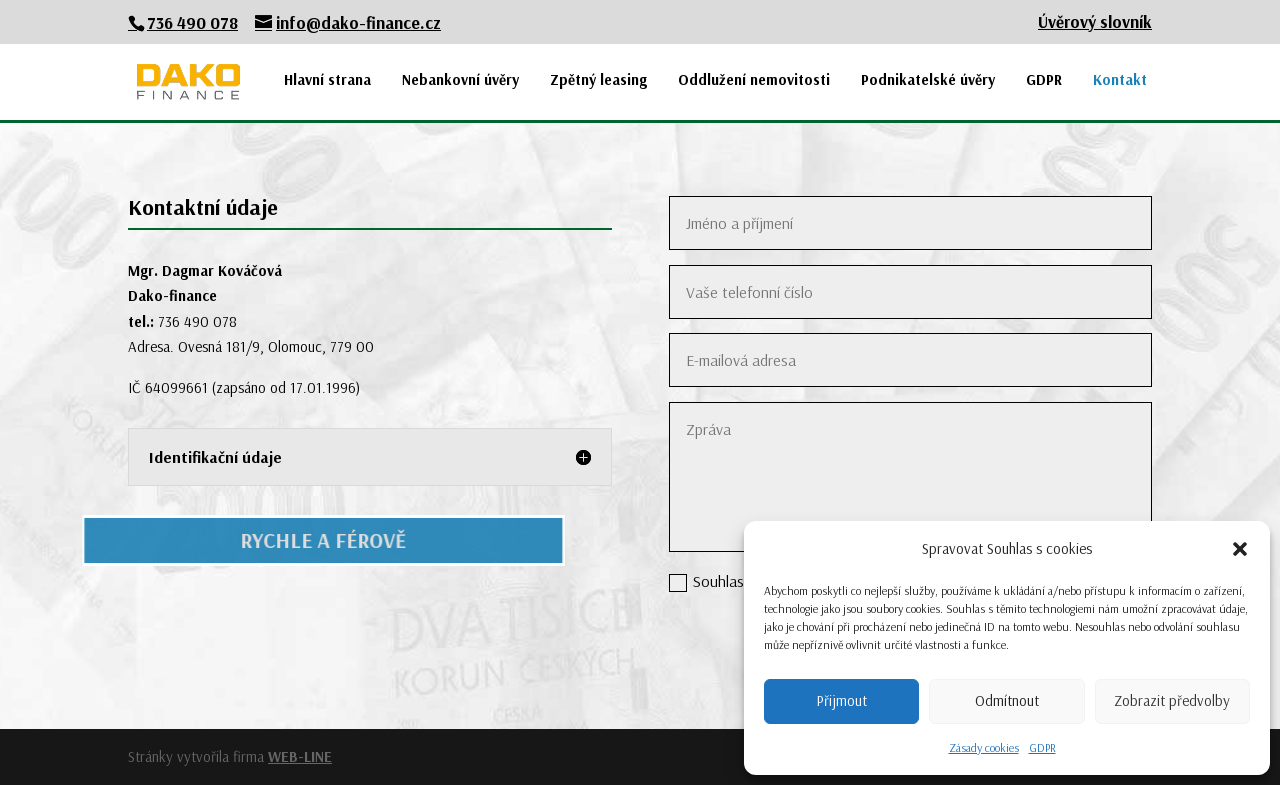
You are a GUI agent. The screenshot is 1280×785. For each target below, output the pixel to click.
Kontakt (1120, 80)
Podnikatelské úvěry (928, 80)
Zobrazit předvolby (1172, 700)
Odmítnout (1007, 700)
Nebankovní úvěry (460, 80)
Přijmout (841, 700)
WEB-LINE (300, 756)
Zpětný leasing (598, 80)
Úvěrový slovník (1095, 22)
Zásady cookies (984, 747)
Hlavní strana (327, 80)
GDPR (1042, 747)
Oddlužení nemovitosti (754, 80)
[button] (1240, 549)
